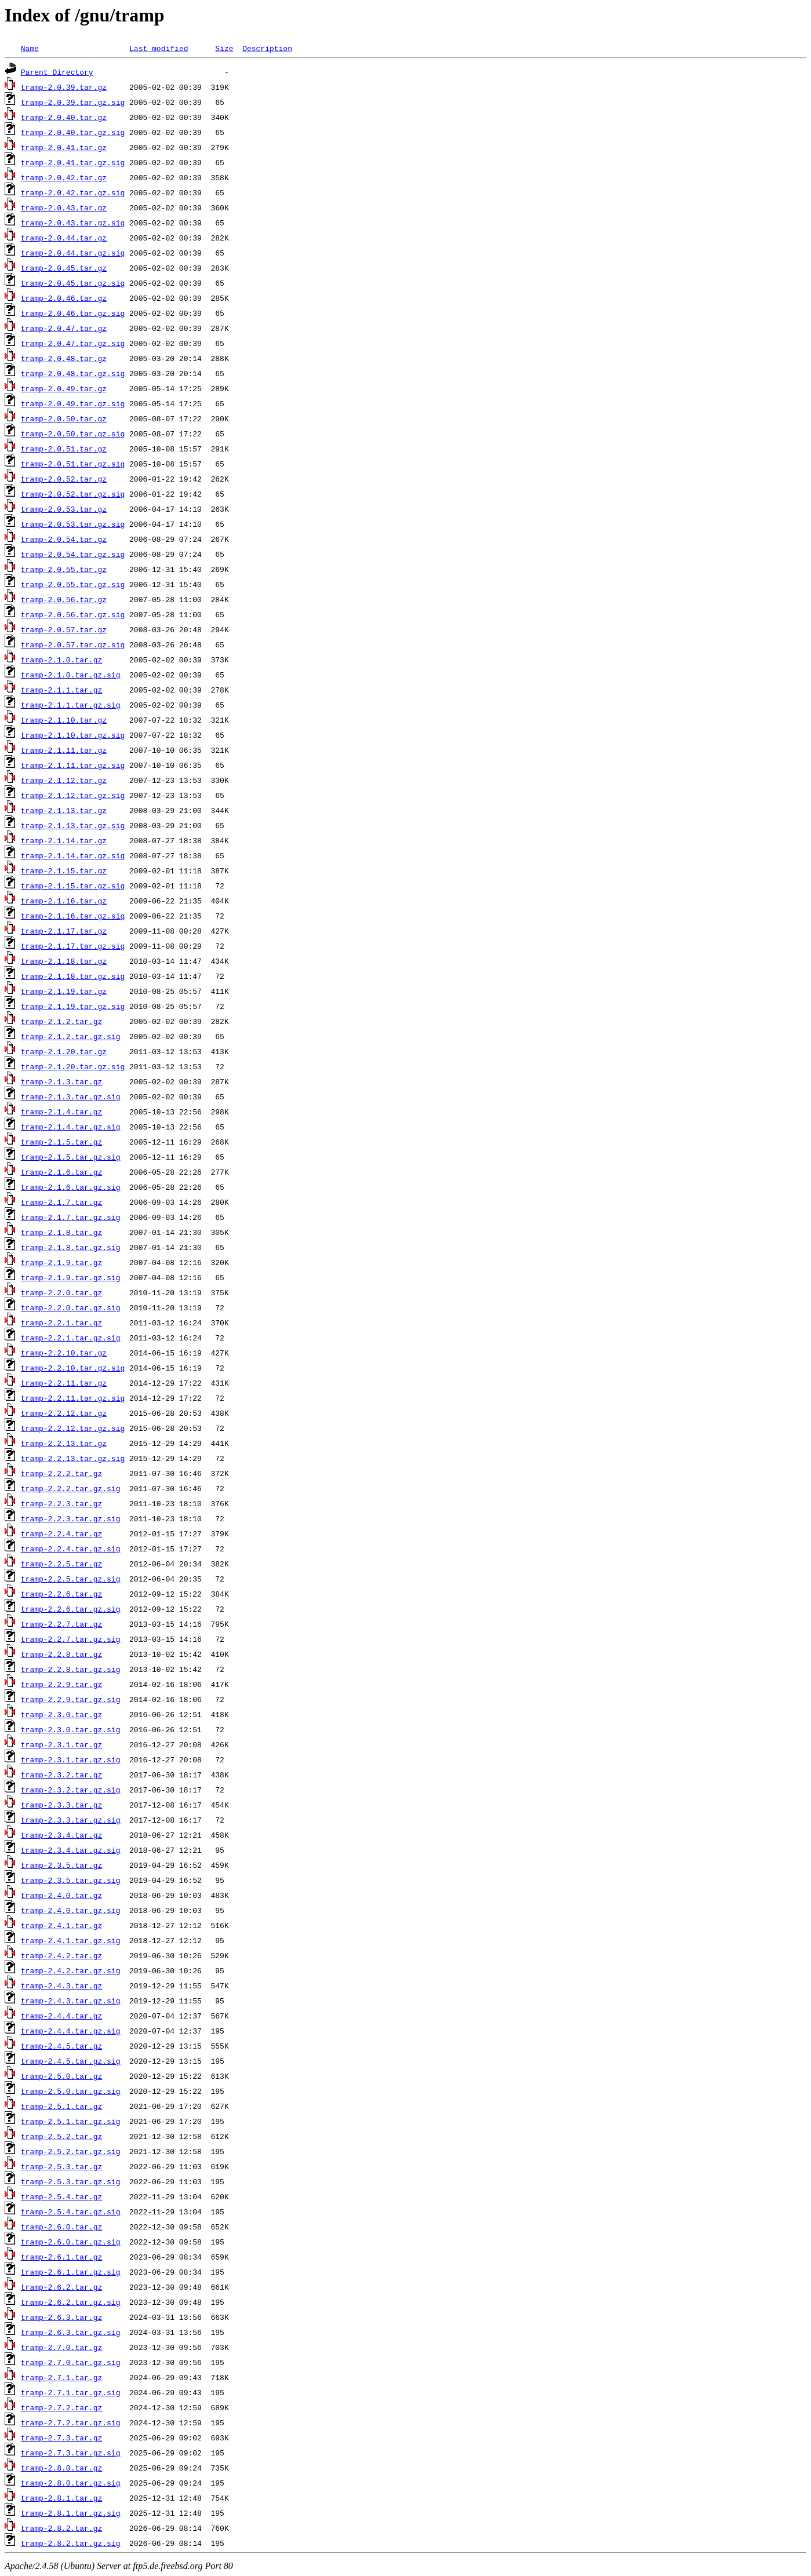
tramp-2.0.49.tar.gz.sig (73, 403)
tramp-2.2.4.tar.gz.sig (71, 1548)
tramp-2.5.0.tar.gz (61, 2076)
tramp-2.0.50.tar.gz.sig (73, 433)
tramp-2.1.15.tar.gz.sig (73, 885)
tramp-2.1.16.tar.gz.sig (73, 915)
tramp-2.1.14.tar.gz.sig (73, 855)
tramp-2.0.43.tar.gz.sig (73, 222)
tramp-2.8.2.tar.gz (61, 2528)
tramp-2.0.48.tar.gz (64, 358)
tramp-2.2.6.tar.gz (61, 1593)
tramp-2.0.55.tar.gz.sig (73, 584)
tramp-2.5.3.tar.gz (61, 2166)
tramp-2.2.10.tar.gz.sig (73, 1367)
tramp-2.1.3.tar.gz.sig (71, 1096)
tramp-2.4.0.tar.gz (61, 1895)
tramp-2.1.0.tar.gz (61, 659)
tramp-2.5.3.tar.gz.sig (71, 2181)
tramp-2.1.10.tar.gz (64, 720)
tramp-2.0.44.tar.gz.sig (73, 252)
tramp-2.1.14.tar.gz (64, 840)
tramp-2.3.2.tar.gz (61, 1774)
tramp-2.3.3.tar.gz (61, 1804)
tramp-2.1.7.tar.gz (61, 1202)
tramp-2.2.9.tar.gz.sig (71, 1699)
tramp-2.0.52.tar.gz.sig (73, 494)
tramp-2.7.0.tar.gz (61, 2347)
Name (30, 48)
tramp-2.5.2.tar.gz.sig (71, 2151)
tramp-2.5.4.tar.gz (61, 2196)
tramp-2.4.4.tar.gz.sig (71, 2030)
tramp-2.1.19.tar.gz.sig (73, 1006)
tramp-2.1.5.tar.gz (61, 1141)
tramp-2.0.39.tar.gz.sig (73, 102)
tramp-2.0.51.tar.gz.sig (73, 463)
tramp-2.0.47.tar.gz (64, 328)
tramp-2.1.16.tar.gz (64, 900)
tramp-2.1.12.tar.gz (64, 780)
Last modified (158, 48)
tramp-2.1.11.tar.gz (64, 750)
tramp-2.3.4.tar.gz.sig (71, 1850)
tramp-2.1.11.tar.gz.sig (73, 765)
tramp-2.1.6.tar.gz (61, 1172)
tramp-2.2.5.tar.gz (61, 1563)
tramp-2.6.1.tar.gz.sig (71, 2272)
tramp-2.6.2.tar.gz (61, 2287)
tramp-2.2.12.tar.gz (64, 1413)
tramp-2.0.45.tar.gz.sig (73, 283)
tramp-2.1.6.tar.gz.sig (71, 1187)
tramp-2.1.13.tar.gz (64, 810)
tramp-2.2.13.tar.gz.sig (73, 1458)
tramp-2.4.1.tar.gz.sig (71, 1940)
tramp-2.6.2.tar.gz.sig (71, 2302)
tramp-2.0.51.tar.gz (64, 448)
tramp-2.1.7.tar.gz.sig (71, 1217)
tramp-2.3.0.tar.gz (61, 1714)
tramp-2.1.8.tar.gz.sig (71, 1247)
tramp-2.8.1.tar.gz (61, 2498)
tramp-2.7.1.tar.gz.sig (71, 2392)
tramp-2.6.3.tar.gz (61, 2317)
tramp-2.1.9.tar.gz (61, 1262)
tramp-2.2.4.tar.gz (61, 1533)
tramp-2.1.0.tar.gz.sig (71, 674)
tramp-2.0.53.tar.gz (64, 509)
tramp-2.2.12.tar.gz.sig (73, 1428)
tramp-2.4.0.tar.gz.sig (71, 1910)
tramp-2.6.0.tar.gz (61, 2226)
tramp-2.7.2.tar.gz (61, 2407)
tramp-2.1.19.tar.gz (64, 991)
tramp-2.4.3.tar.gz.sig (71, 2000)
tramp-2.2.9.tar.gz (61, 1684)
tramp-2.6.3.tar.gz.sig (71, 2332)
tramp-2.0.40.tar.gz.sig (73, 132)
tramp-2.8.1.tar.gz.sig (71, 2513)
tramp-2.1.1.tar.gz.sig (71, 704)
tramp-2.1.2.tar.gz (61, 1021)
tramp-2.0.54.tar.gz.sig (73, 554)
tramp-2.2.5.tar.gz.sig (71, 1578)
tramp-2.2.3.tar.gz (61, 1503)
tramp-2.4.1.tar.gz (61, 1925)
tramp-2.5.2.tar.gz (61, 2136)
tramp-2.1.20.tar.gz (64, 1051)
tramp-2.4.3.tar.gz (61, 1985)
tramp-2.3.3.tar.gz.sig (71, 1820)
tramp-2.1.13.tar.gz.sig (73, 825)
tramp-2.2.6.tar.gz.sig (71, 1609)
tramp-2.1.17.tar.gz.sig (73, 946)
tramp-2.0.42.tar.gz (64, 177)
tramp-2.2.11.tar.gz (64, 1383)
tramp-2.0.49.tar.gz (64, 388)
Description (267, 48)
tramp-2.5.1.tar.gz (61, 2106)
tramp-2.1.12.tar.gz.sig (73, 795)
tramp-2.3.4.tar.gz (61, 1835)
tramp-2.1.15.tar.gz (64, 870)
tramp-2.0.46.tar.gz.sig (73, 313)
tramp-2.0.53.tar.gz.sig (73, 524)
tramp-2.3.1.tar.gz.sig (71, 1759)
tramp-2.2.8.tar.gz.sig (71, 1669)
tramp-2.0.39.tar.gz (64, 87)
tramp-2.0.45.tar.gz (64, 268)
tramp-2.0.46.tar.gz (64, 298)
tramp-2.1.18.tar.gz (64, 961)
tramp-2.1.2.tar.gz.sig (71, 1036)
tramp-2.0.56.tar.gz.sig (73, 614)
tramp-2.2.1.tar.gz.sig (71, 1337)
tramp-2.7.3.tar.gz (61, 2437)
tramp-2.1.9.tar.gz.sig (71, 1277)
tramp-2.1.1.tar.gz (61, 689)
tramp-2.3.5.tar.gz (61, 1865)
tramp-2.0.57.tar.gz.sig (73, 644)
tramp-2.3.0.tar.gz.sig (71, 1729)
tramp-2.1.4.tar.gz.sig (71, 1126)
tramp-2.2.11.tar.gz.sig (73, 1398)
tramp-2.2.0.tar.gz (61, 1292)
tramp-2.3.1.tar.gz (61, 1744)
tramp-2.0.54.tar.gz (64, 539)
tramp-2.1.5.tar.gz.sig (71, 1157)
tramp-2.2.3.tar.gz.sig (71, 1518)
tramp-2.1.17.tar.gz (64, 931)
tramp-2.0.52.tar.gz (64, 478)
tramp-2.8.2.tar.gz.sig (71, 2543)
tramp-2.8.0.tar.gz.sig (71, 2482)
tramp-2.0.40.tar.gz (64, 117)
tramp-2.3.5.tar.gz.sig (71, 1880)
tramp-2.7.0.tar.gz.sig (71, 2362)
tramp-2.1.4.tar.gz (61, 1111)
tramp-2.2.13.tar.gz (64, 1443)
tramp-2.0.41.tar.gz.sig (73, 162)
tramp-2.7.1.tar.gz (61, 2377)
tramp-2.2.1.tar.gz (61, 1322)
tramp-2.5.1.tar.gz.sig (71, 2121)
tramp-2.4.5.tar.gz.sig (71, 2061)
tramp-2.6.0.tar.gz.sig (71, 2241)
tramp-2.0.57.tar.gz (64, 629)
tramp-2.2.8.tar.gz (61, 1654)
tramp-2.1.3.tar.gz (61, 1081)
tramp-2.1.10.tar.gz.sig (73, 735)
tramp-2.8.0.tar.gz (61, 2467)
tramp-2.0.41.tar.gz (64, 147)
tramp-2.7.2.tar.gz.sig (71, 2422)
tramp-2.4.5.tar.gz (61, 2046)
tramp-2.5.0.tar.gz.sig (71, 2091)
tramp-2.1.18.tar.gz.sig (73, 976)
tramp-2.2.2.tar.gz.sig (71, 1488)
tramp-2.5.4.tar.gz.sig (71, 2211)
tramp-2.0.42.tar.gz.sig (73, 192)
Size (224, 48)
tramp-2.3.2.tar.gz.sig (71, 1789)
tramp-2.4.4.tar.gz (61, 2015)
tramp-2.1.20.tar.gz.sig (73, 1066)
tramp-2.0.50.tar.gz (64, 418)
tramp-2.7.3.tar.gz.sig (71, 2452)
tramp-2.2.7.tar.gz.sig (71, 1639)
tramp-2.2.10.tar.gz (64, 1352)
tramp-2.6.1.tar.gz (61, 2256)
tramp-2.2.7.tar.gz (61, 1624)
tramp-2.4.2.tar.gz (61, 1955)
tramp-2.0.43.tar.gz (64, 207)
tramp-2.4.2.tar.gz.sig (71, 1970)
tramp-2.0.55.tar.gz (64, 569)
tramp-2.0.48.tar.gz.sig (73, 373)
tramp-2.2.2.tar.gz (61, 1473)
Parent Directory (57, 72)
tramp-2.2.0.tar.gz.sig (71, 1307)
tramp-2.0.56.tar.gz (64, 599)
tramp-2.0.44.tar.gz (64, 237)
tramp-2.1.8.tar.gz (61, 1232)
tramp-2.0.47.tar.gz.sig (73, 343)
